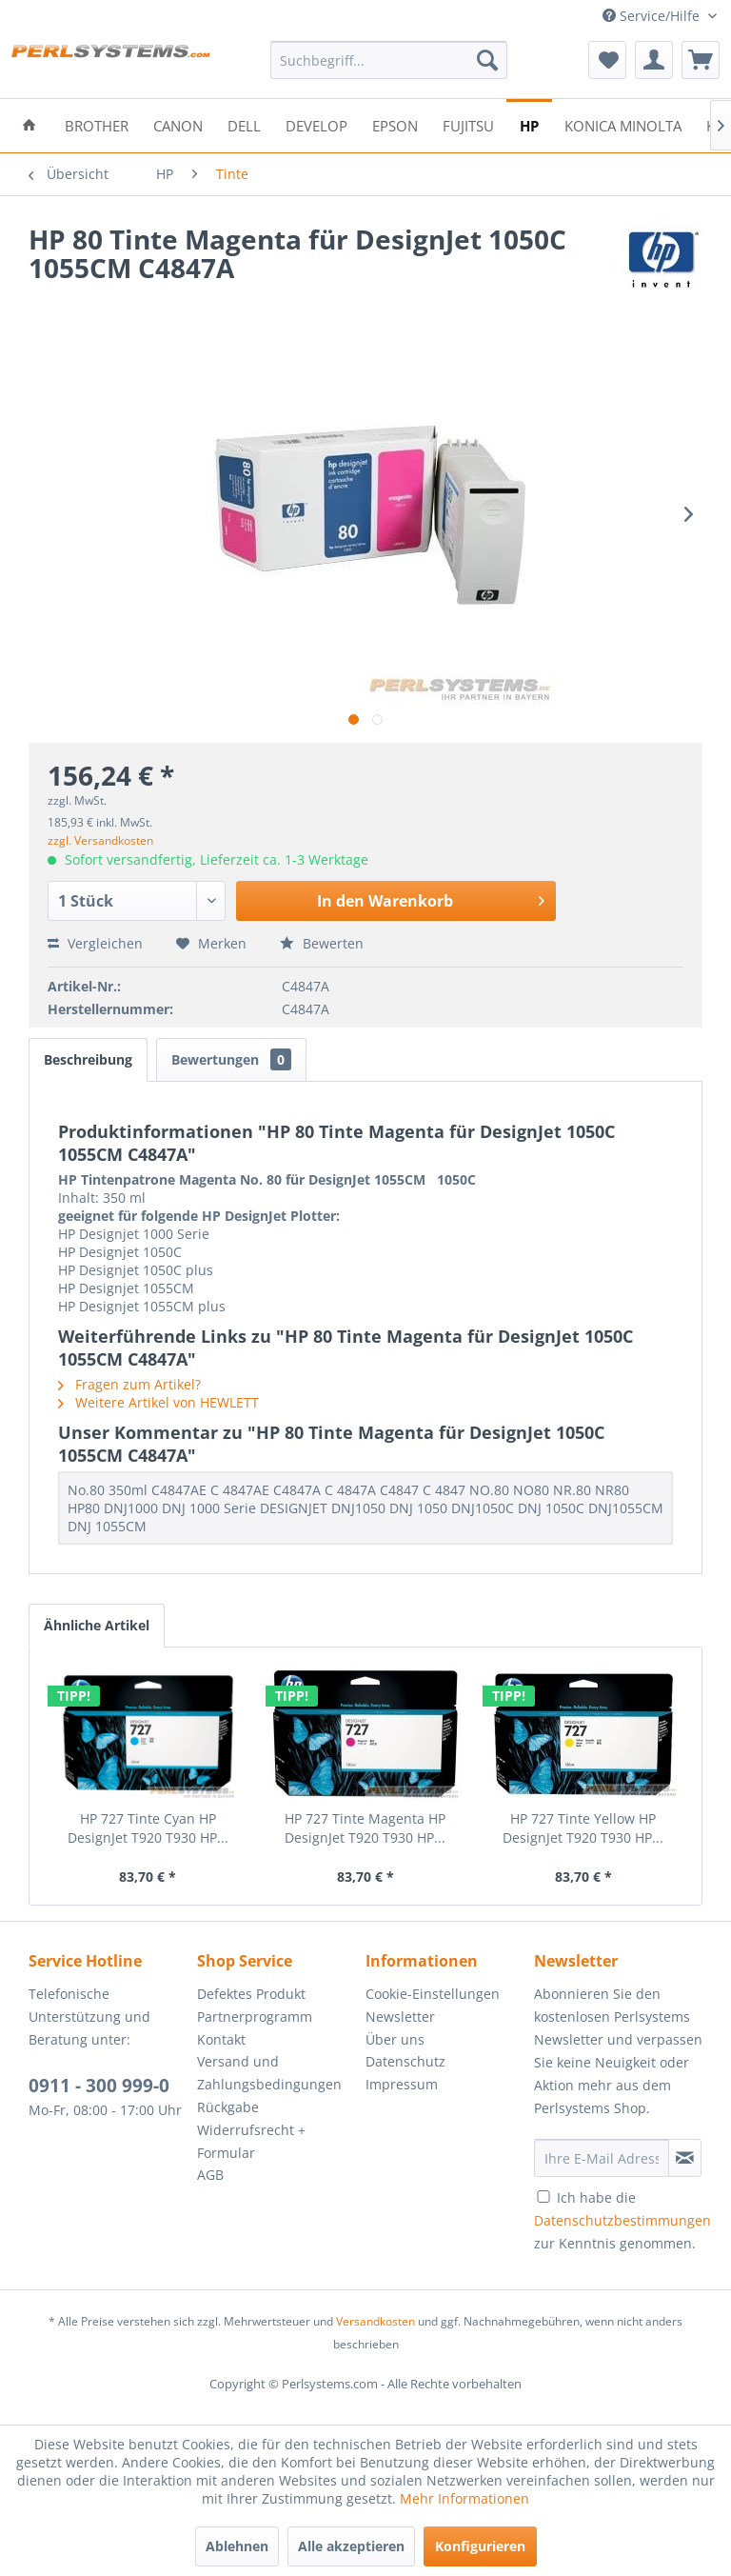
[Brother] (96, 124)
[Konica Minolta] (623, 124)
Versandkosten (375, 2321)
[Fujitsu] (468, 124)
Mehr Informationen (464, 2498)
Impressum (402, 2084)
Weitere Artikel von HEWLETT (158, 1402)
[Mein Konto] (654, 60)
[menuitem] (389, 60)
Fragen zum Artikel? (129, 1384)
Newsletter (400, 2016)
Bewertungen (231, 1059)
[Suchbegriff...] (389, 60)
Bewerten (322, 943)
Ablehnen (237, 2546)
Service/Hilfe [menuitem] (653, 16)
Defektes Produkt (251, 1994)
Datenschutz (405, 2061)
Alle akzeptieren (351, 2546)
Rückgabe (228, 2107)
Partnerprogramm (254, 2016)
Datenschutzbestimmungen (622, 2220)
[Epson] (395, 124)
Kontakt (221, 2039)
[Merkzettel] (607, 60)
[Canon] (178, 124)
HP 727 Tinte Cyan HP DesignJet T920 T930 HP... (148, 1828)
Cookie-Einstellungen (433, 1994)
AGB (210, 2175)
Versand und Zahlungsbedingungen (269, 2072)
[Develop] (316, 124)
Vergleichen (95, 943)
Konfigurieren (480, 2546)
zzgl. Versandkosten (100, 840)
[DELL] (244, 124)
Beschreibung (88, 1059)
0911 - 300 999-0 (99, 2085)
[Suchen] (487, 60)
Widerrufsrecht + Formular (251, 2141)
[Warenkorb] (701, 60)
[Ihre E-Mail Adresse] (601, 2158)
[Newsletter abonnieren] (684, 2158)
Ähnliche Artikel (96, 1625)
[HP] (529, 124)
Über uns (395, 2039)
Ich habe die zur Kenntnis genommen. (622, 2220)
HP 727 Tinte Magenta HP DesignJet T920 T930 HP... (365, 1828)
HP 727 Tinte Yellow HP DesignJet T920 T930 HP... (583, 1828)
